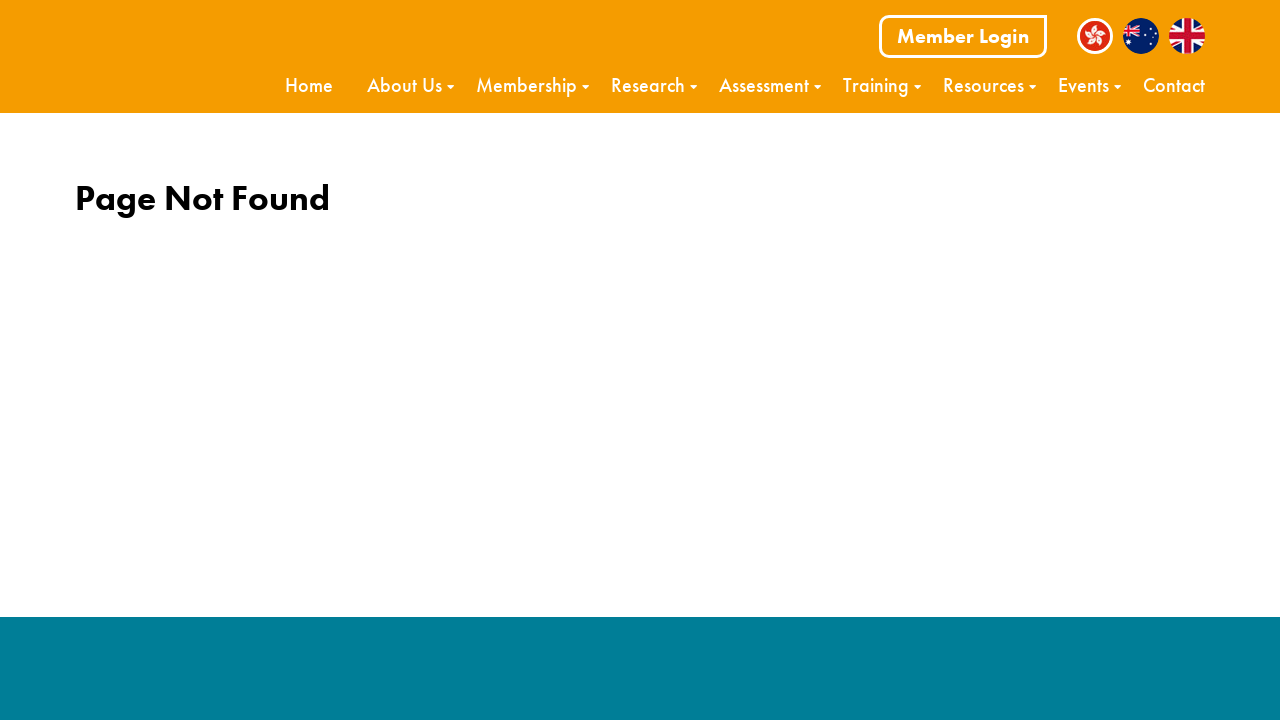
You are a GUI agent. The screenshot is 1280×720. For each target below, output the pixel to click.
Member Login (963, 36)
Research (648, 85)
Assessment (764, 85)
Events (1083, 85)
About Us (404, 85)
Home (309, 85)
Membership (526, 85)
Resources (983, 85)
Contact (1174, 85)
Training (876, 85)
